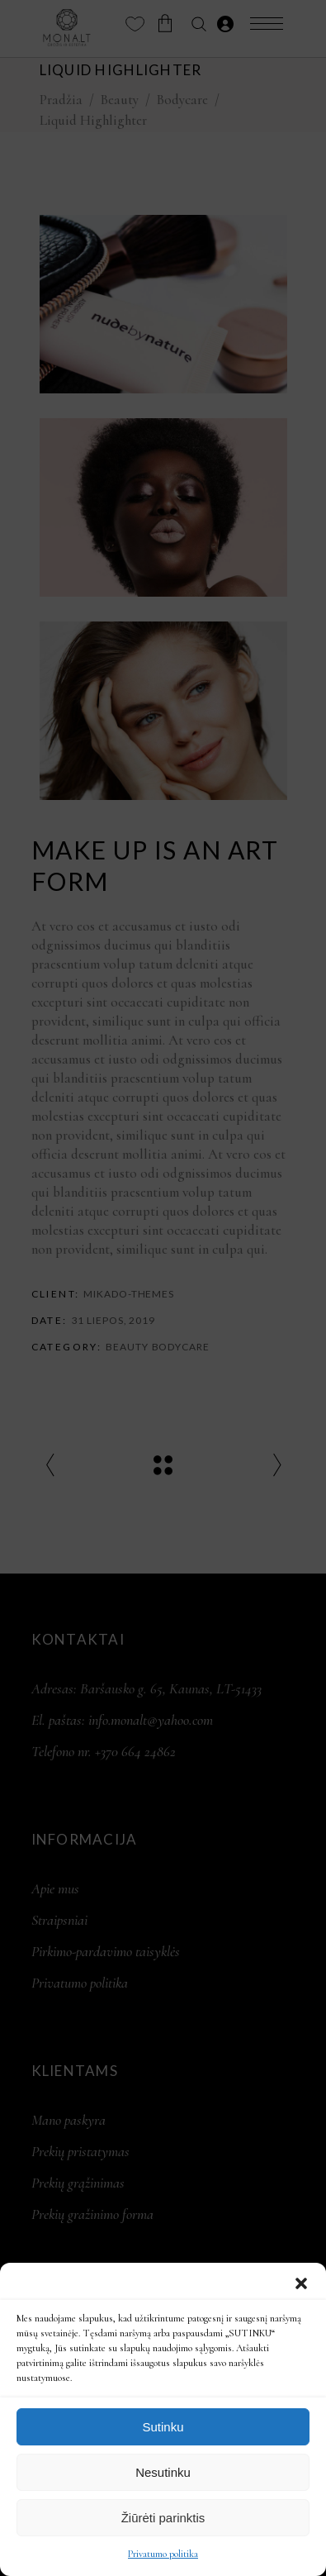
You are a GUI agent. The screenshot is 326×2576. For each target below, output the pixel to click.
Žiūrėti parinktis (163, 2518)
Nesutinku (163, 2472)
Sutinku (162, 2427)
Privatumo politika (163, 2553)
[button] (301, 2283)
